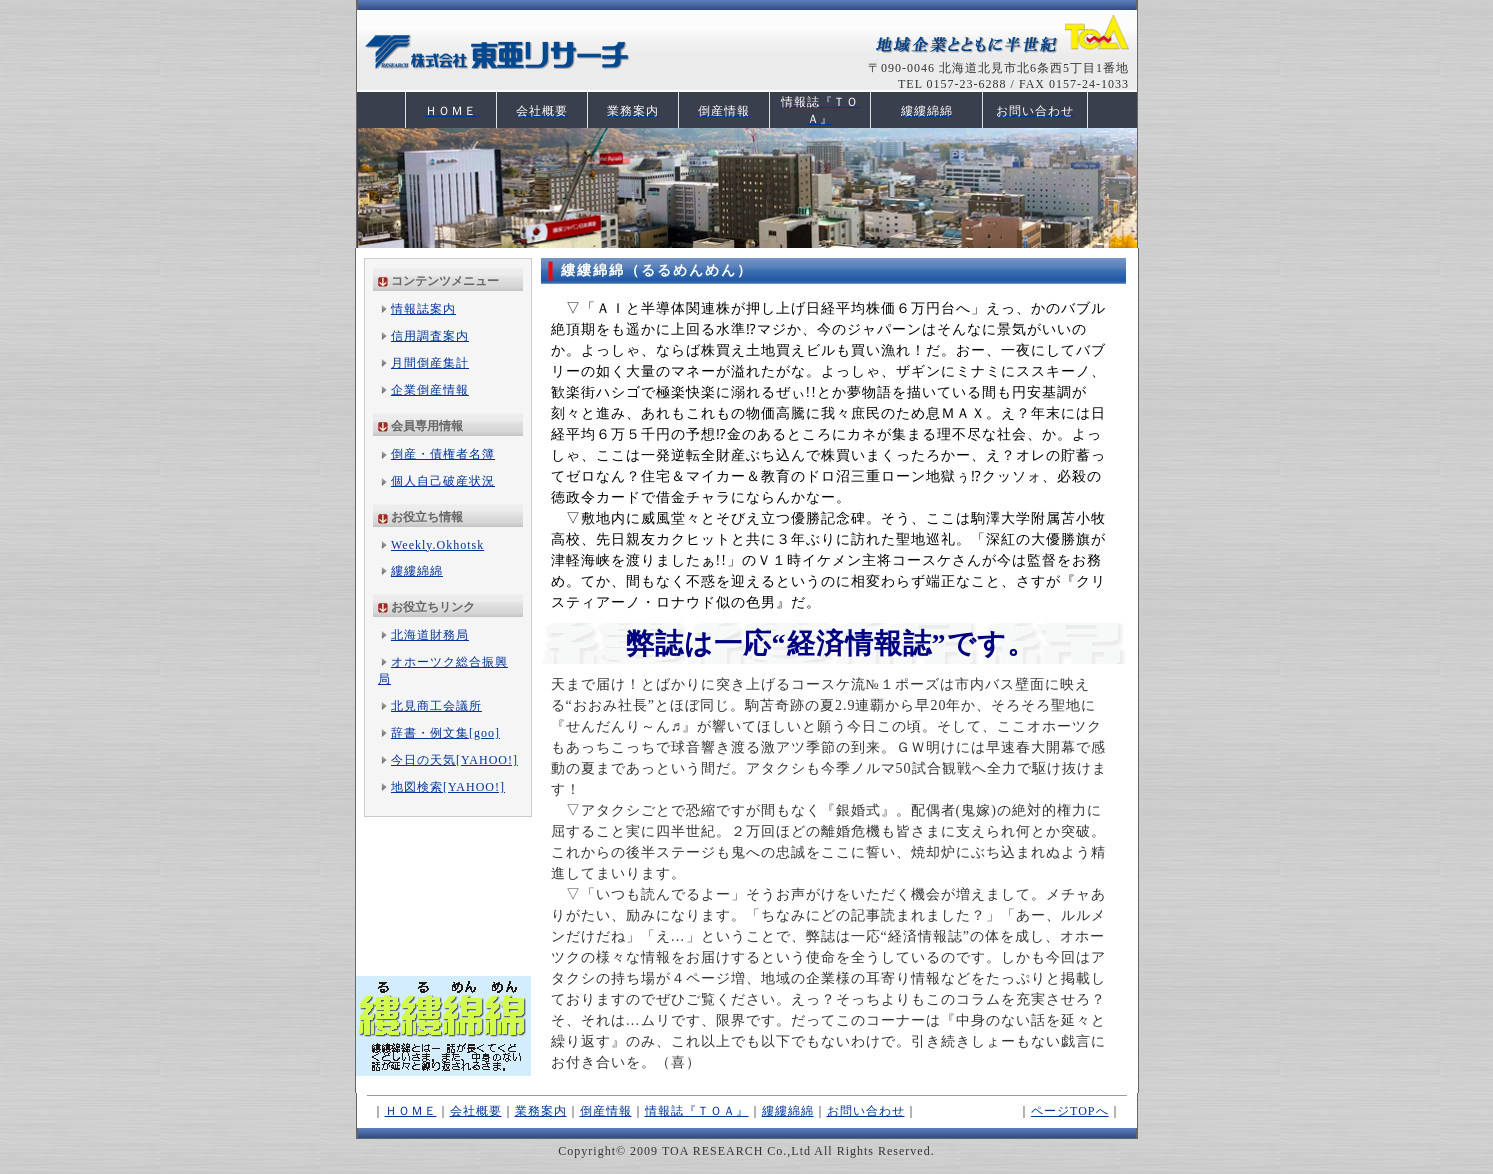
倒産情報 (606, 1111)
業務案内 (541, 1111)
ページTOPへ (1069, 1111)
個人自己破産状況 (443, 481)
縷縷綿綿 (417, 571)
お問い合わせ (866, 1111)
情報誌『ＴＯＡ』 (697, 1111)
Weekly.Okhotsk (437, 545)
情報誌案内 (423, 309)
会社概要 (476, 1111)
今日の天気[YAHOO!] (454, 760)
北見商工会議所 (436, 706)
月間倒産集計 (430, 363)
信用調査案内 (430, 336)
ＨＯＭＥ (411, 1111)
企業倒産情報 (430, 390)
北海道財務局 (430, 635)
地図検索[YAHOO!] (448, 787)
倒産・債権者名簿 (443, 454)
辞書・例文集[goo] (445, 733)
